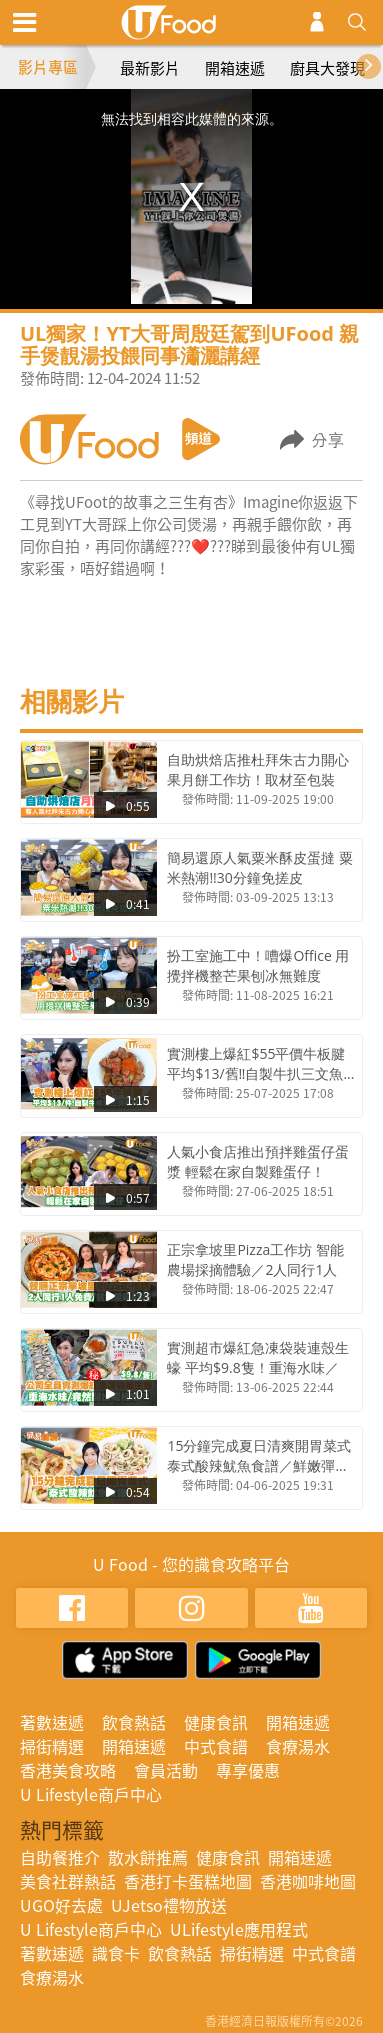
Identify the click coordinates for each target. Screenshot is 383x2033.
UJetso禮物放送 (169, 1905)
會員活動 (166, 1770)
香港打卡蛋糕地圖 (188, 1881)
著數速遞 (52, 1722)
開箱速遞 (235, 68)
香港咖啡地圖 (308, 1881)
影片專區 (48, 67)
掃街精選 (52, 1746)
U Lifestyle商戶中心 (91, 1794)
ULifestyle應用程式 (239, 1929)
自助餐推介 (60, 1857)
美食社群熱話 (68, 1881)
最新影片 (150, 68)
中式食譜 (216, 1746)
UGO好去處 (61, 1905)
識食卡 (116, 1953)
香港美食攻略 (68, 1770)
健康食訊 (216, 1722)
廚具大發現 (327, 68)
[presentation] (377, 64)
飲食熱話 (134, 1722)
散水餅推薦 (148, 1857)
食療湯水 (298, 1746)
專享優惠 (248, 1770)
